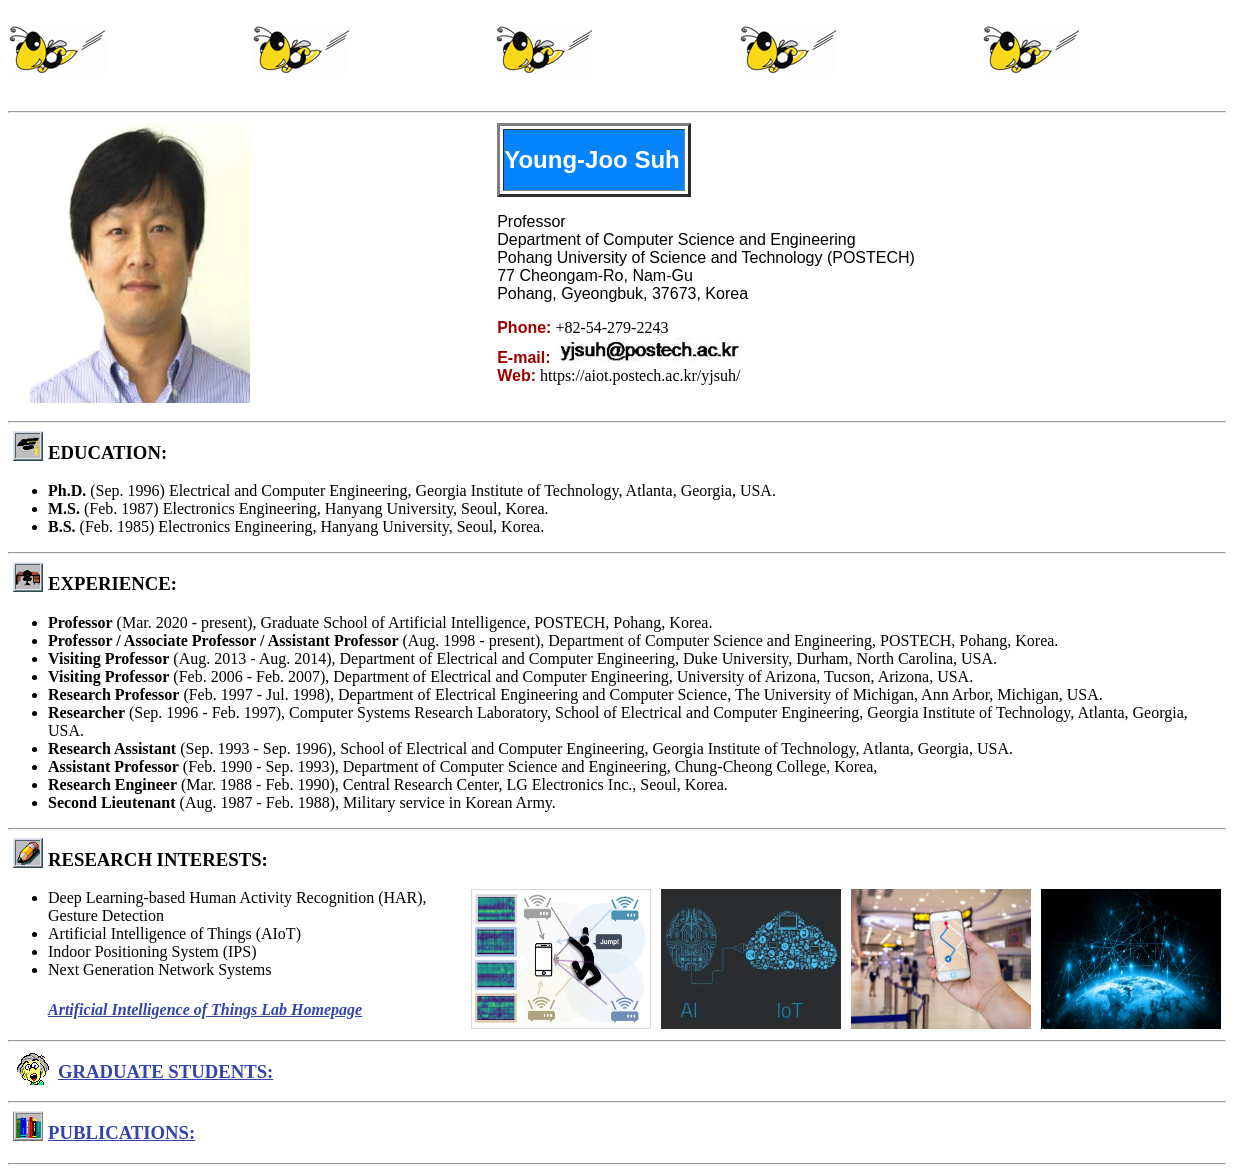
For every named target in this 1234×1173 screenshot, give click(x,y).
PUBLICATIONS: (121, 1132)
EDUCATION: (107, 452)
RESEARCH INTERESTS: (158, 859)
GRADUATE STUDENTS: (165, 1071)
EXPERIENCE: (112, 583)
